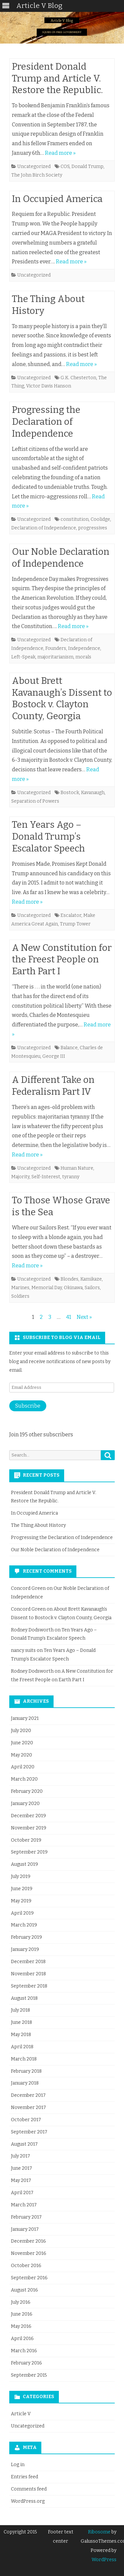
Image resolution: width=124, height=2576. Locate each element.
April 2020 (22, 1767)
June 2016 (21, 2314)
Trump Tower (75, 924)
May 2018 (21, 2034)
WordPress (104, 2559)
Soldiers (20, 1296)
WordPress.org (28, 2501)
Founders (55, 648)
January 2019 (25, 1949)
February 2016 (26, 2363)
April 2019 (22, 1913)
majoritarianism (55, 657)
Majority (20, 1177)
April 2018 (22, 2047)
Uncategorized (34, 166)
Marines (20, 1287)
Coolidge (100, 519)
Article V (21, 2414)
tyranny (70, 1177)
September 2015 (29, 2375)
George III (53, 1056)
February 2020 (27, 1791)
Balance (69, 1048)
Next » (84, 1317)
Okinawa (73, 1287)
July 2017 (20, 2156)
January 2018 (25, 2083)
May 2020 (21, 1755)
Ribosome (99, 2532)
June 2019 (21, 1888)
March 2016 (24, 2351)
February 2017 (26, 2217)
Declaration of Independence (43, 528)
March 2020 (24, 1779)
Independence (84, 648)
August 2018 (24, 1998)
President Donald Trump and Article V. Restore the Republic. (57, 78)
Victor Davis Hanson (48, 386)
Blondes (69, 1279)
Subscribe (27, 1406)
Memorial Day (46, 1287)
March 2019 (24, 1925)
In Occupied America (57, 198)
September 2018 (29, 1986)
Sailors (92, 1287)
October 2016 (26, 2265)
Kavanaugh (92, 792)
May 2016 (21, 2326)
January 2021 (25, 1718)
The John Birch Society (36, 175)
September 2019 (29, 1852)
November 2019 (28, 1828)
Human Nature (77, 1168)
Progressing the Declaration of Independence (46, 421)
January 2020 (25, 1803)
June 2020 (22, 1743)
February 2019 (26, 1937)
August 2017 (24, 2144)
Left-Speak (23, 657)
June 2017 (21, 2168)
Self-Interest (45, 1177)
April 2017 (22, 2192)
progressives (92, 528)
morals (83, 657)
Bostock (70, 792)
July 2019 (20, 1876)
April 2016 (22, 2338)
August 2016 (24, 2290)
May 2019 (21, 1901)
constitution (75, 519)
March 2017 (24, 2205)
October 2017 (26, 2120)
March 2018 (24, 2059)
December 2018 (28, 1961)
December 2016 (28, 2241)
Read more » (60, 153)
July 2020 (21, 1730)
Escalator (71, 915)
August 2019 (24, 1864)
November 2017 (28, 2107)
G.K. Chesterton (78, 378)
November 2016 (28, 2253)
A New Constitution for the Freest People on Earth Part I (62, 959)
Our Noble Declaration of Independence (55, 1550)
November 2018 (28, 1974)
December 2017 (28, 2095)
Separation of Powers (35, 801)
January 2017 (25, 2229)
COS (65, 166)
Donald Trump (87, 166)
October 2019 (26, 1840)
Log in (17, 2464)
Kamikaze (91, 1279)
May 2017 (21, 2180)
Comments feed (29, 2489)
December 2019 (28, 1816)
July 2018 (20, 2010)
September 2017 (29, 2132)
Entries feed (24, 2477)
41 (68, 1317)
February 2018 (26, 2071)
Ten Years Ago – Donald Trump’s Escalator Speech (48, 836)
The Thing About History (38, 1525)
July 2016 (20, 2302)
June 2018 (21, 2022)
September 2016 (29, 2278)
